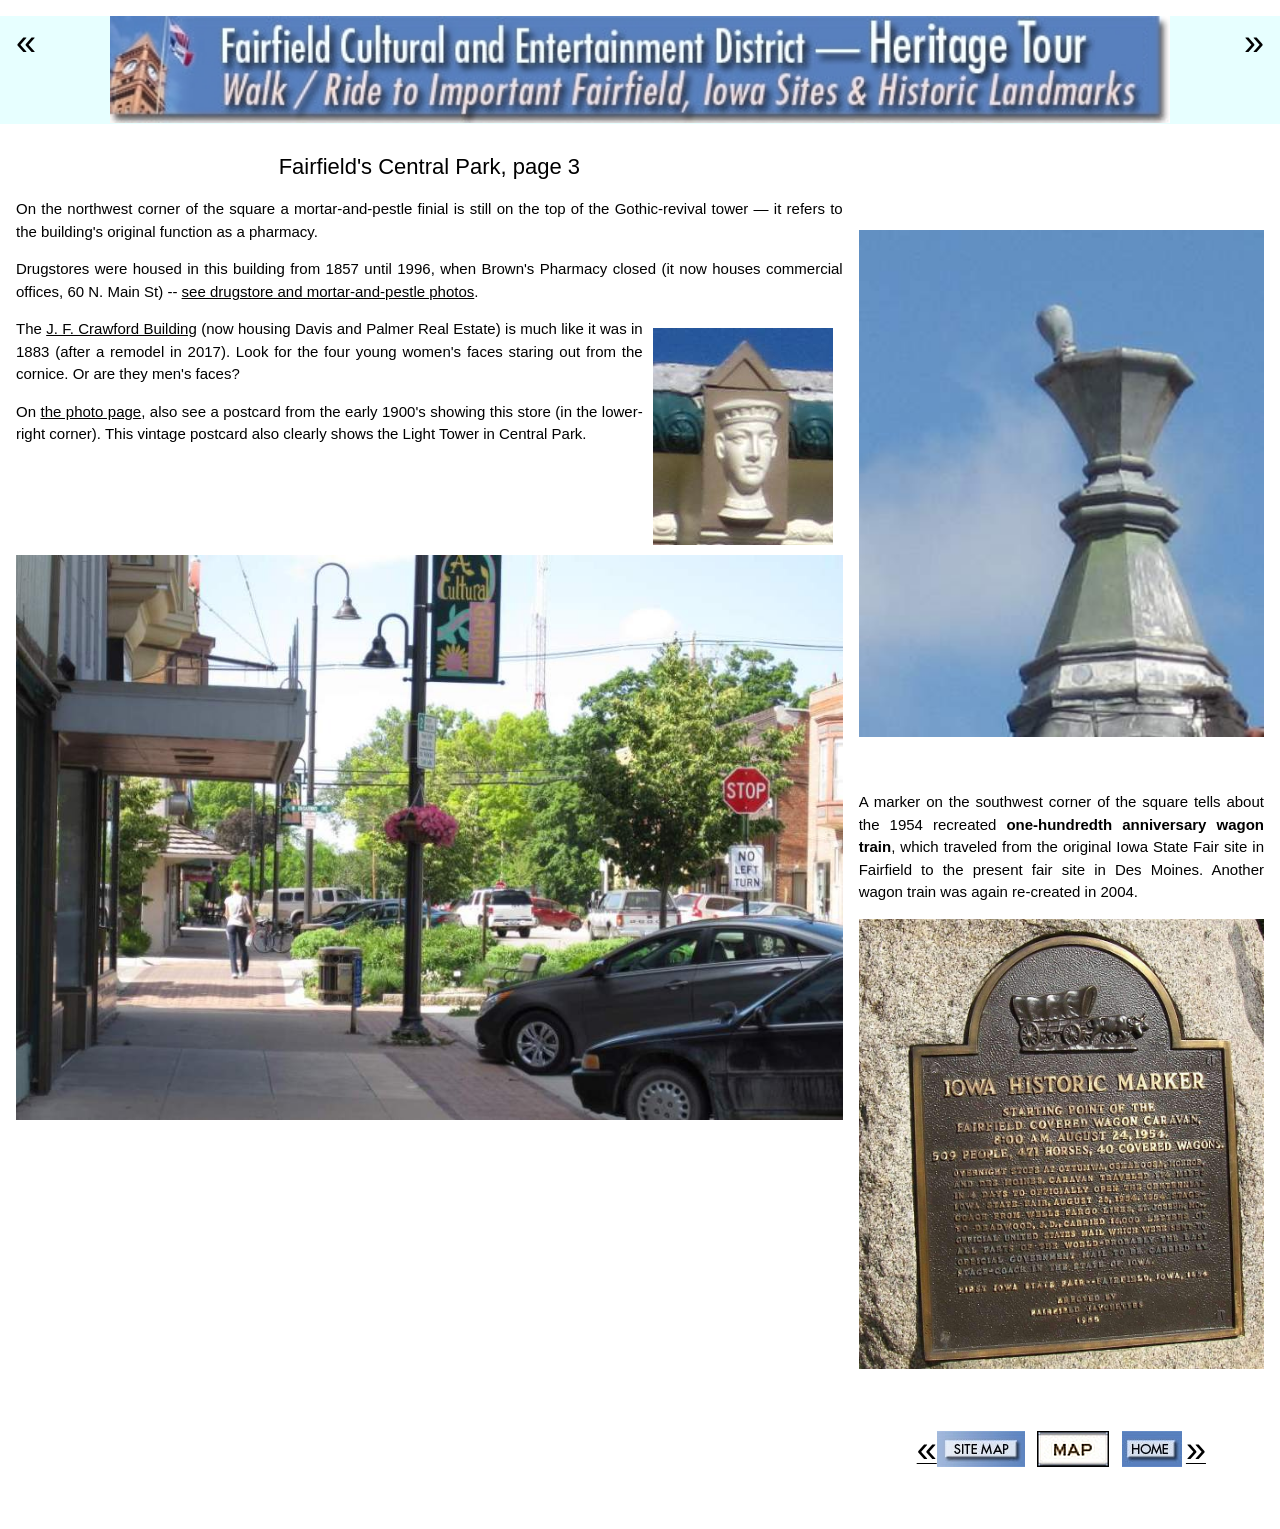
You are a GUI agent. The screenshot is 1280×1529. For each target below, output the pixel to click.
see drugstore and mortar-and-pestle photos (328, 291)
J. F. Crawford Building (121, 328)
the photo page (90, 411)
